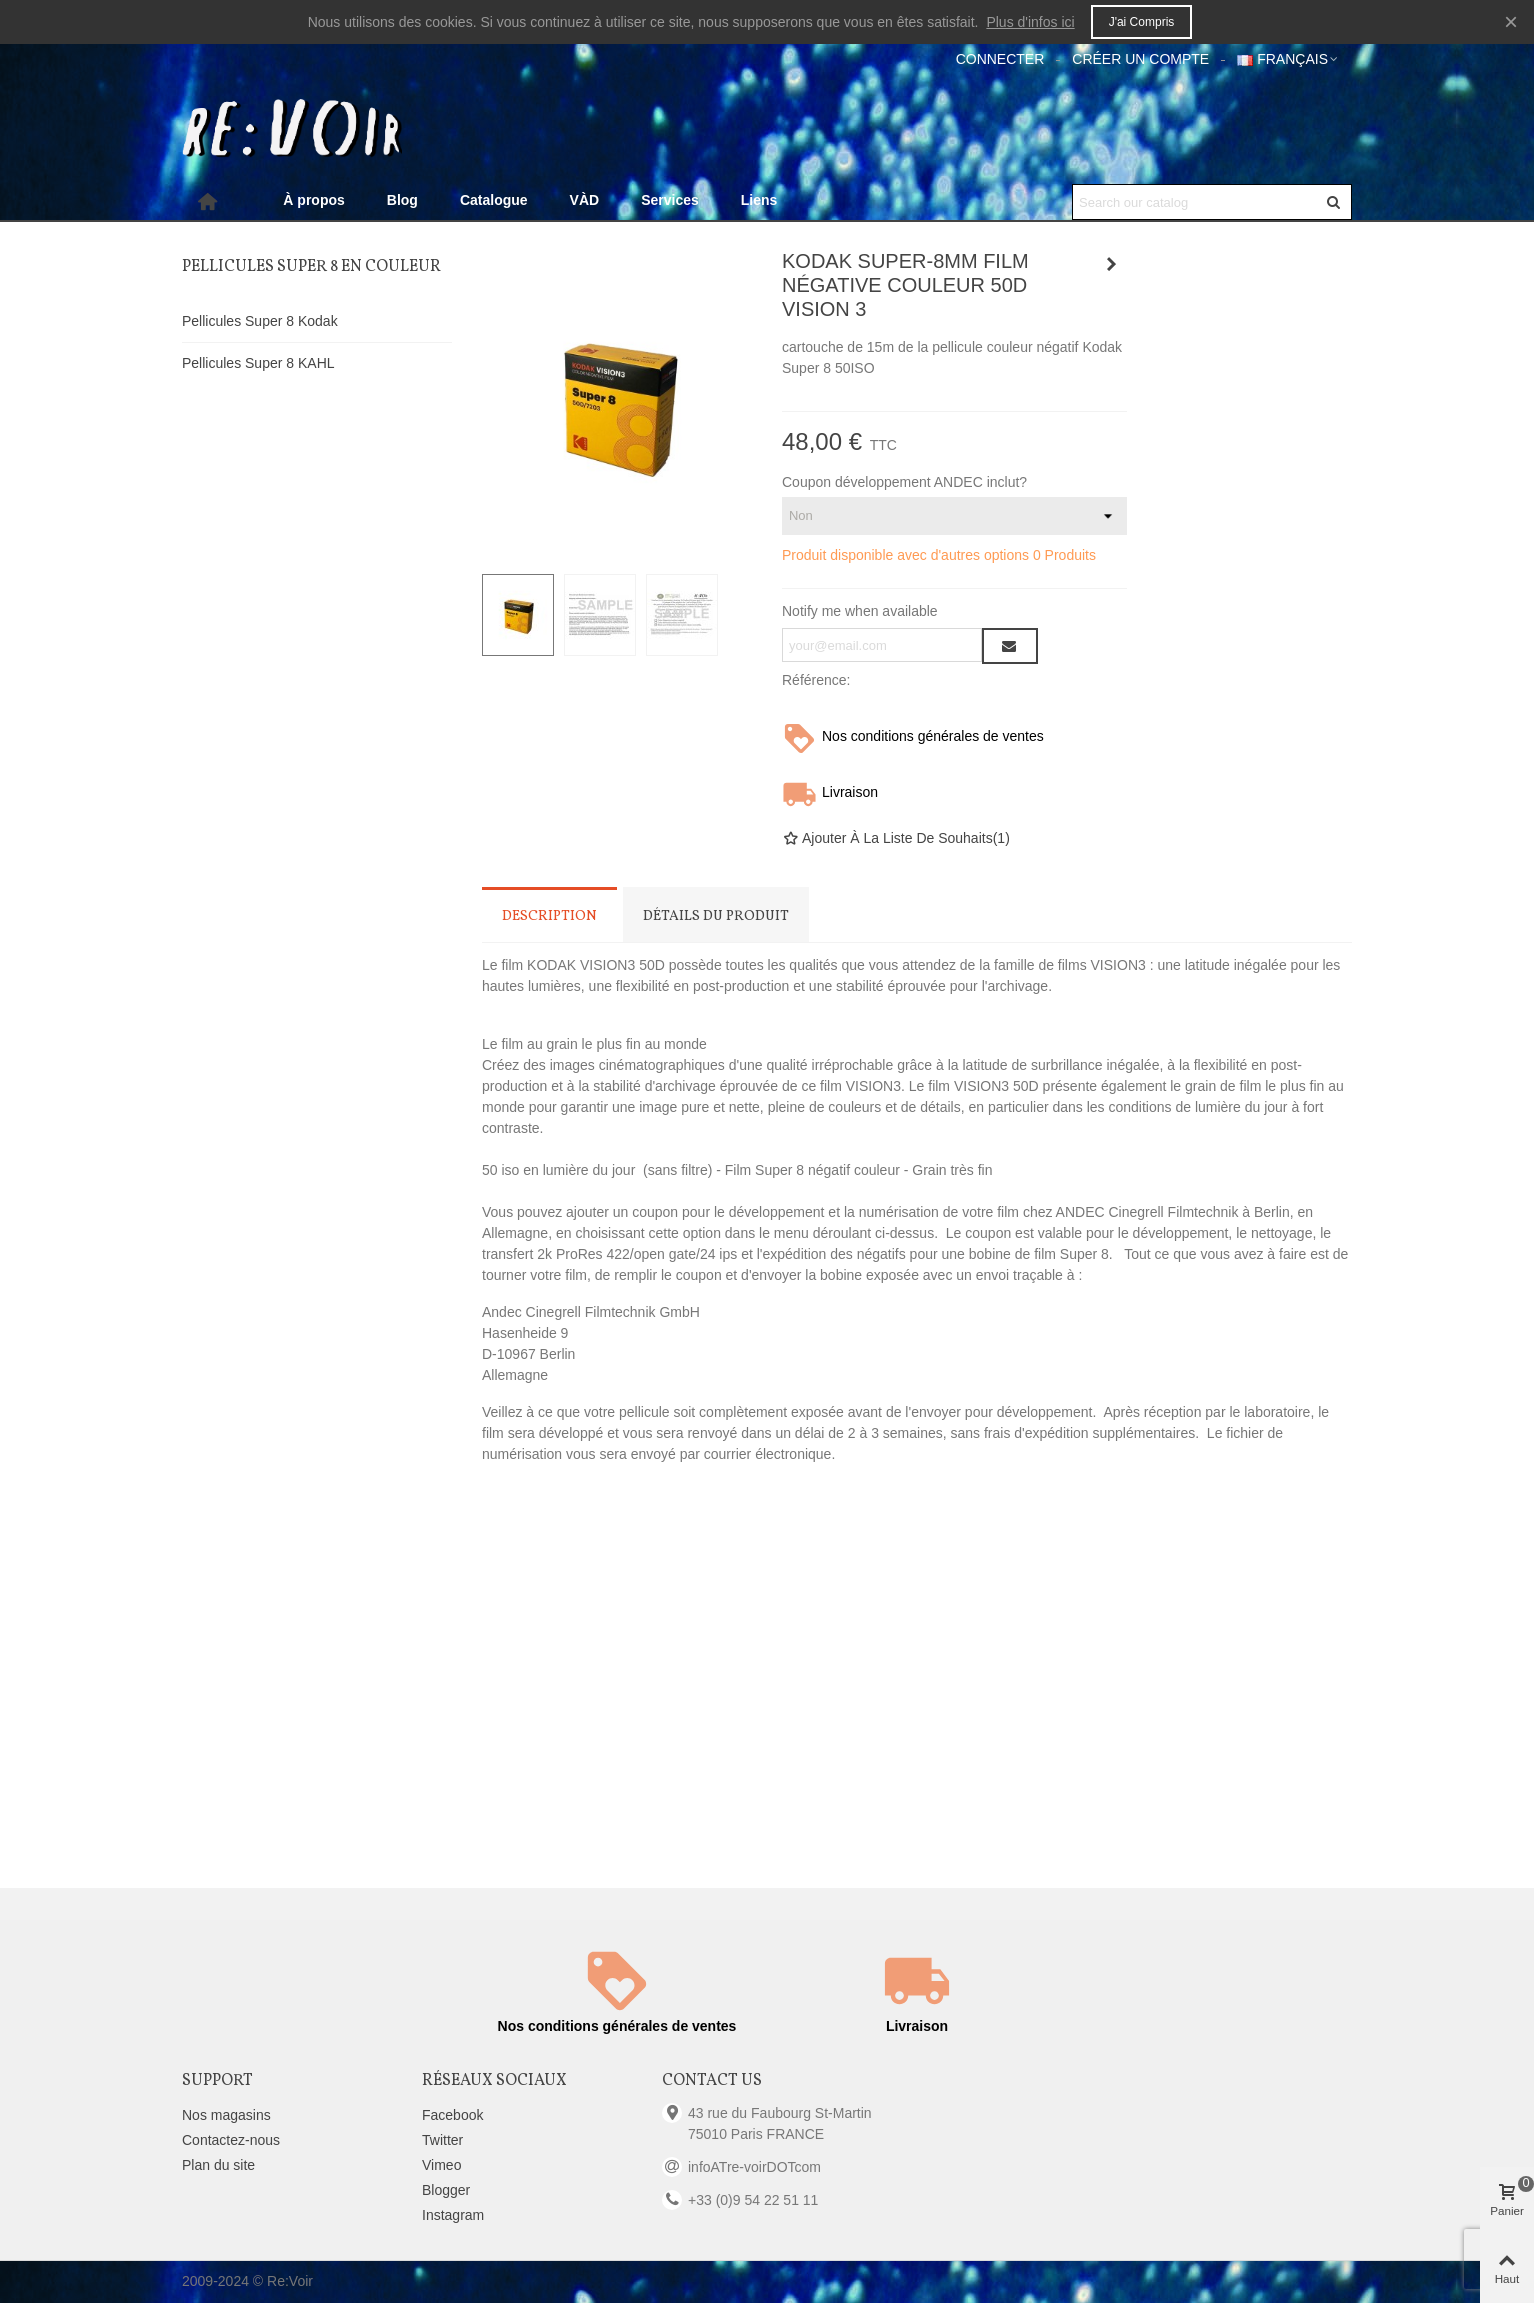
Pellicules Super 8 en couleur (311, 267)
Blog (402, 200)
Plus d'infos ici (1030, 22)
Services (670, 200)
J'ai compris (1142, 22)
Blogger (446, 2190)
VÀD (585, 200)
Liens (759, 200)
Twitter (442, 2140)
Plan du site (218, 2165)
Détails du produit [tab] (716, 916)
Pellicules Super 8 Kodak (260, 321)
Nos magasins (226, 2115)
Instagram (453, 2215)
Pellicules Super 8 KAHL (258, 363)
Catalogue (494, 200)
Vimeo (441, 2165)
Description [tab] (549, 916)
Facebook (452, 2115)
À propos (313, 200)
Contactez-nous (231, 2140)
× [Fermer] (1511, 21)
